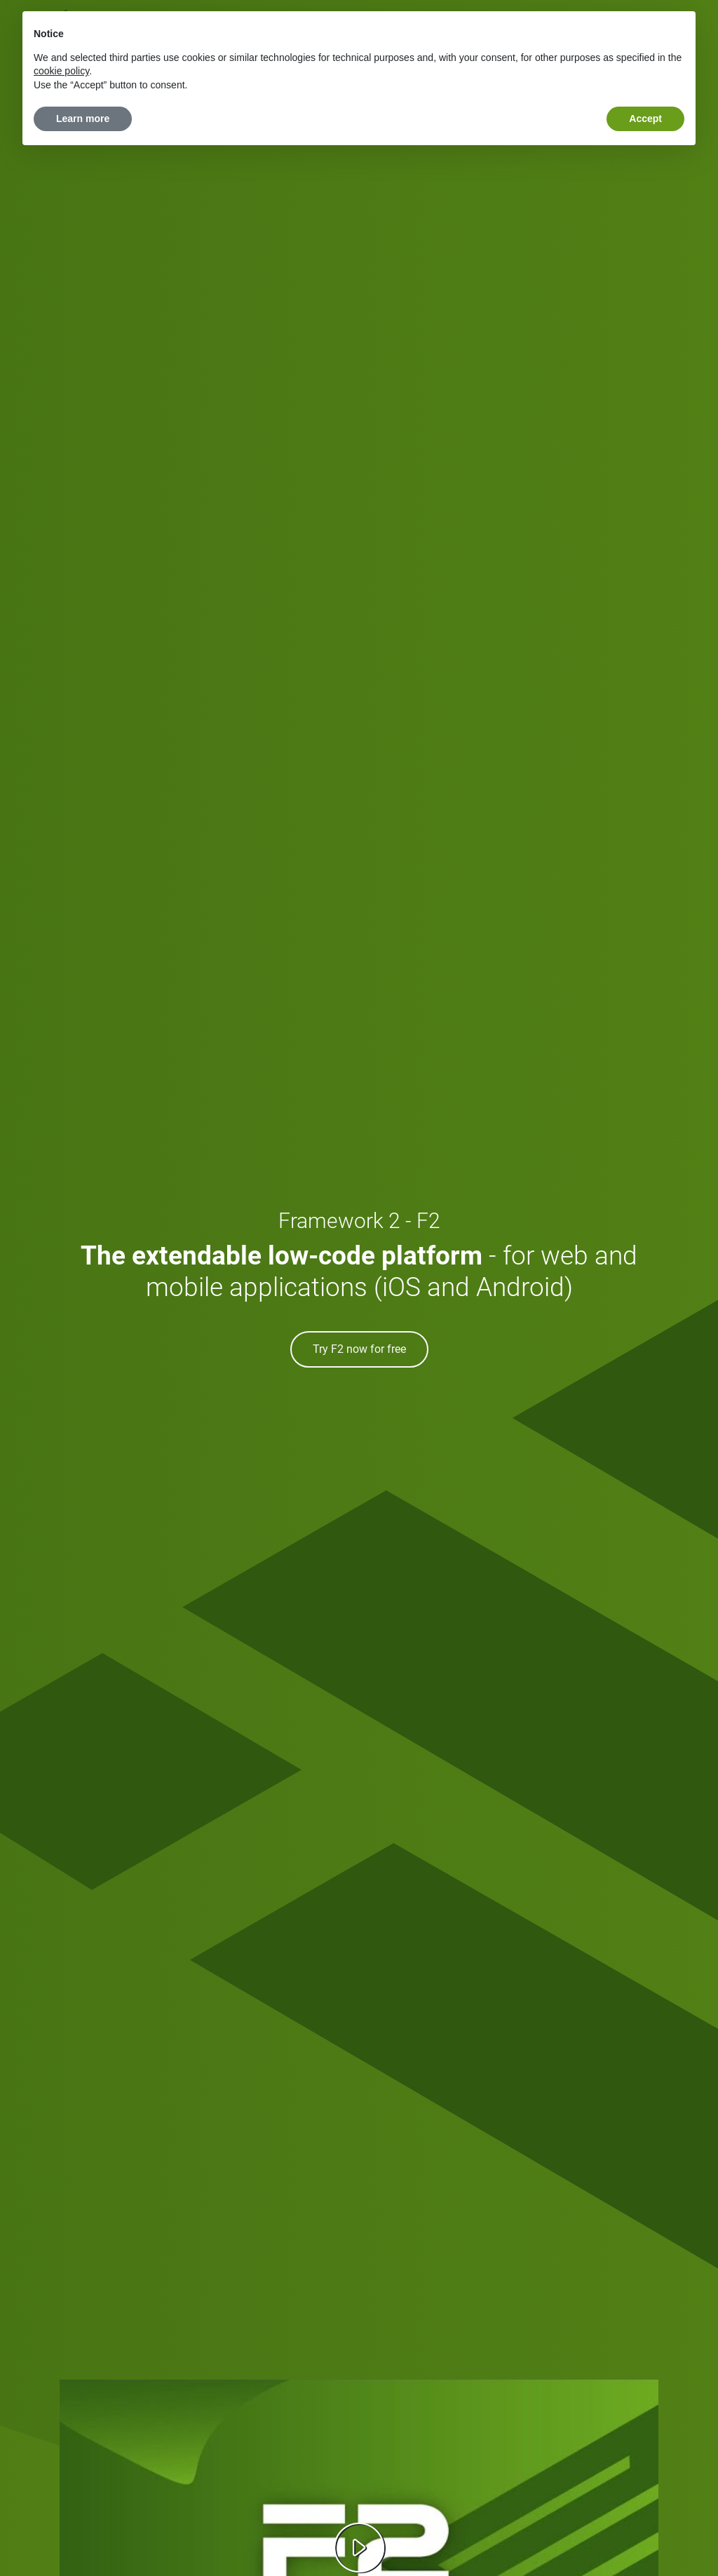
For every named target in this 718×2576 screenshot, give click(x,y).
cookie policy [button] (61, 70)
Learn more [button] (82, 118)
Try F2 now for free (359, 1349)
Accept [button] (645, 118)
